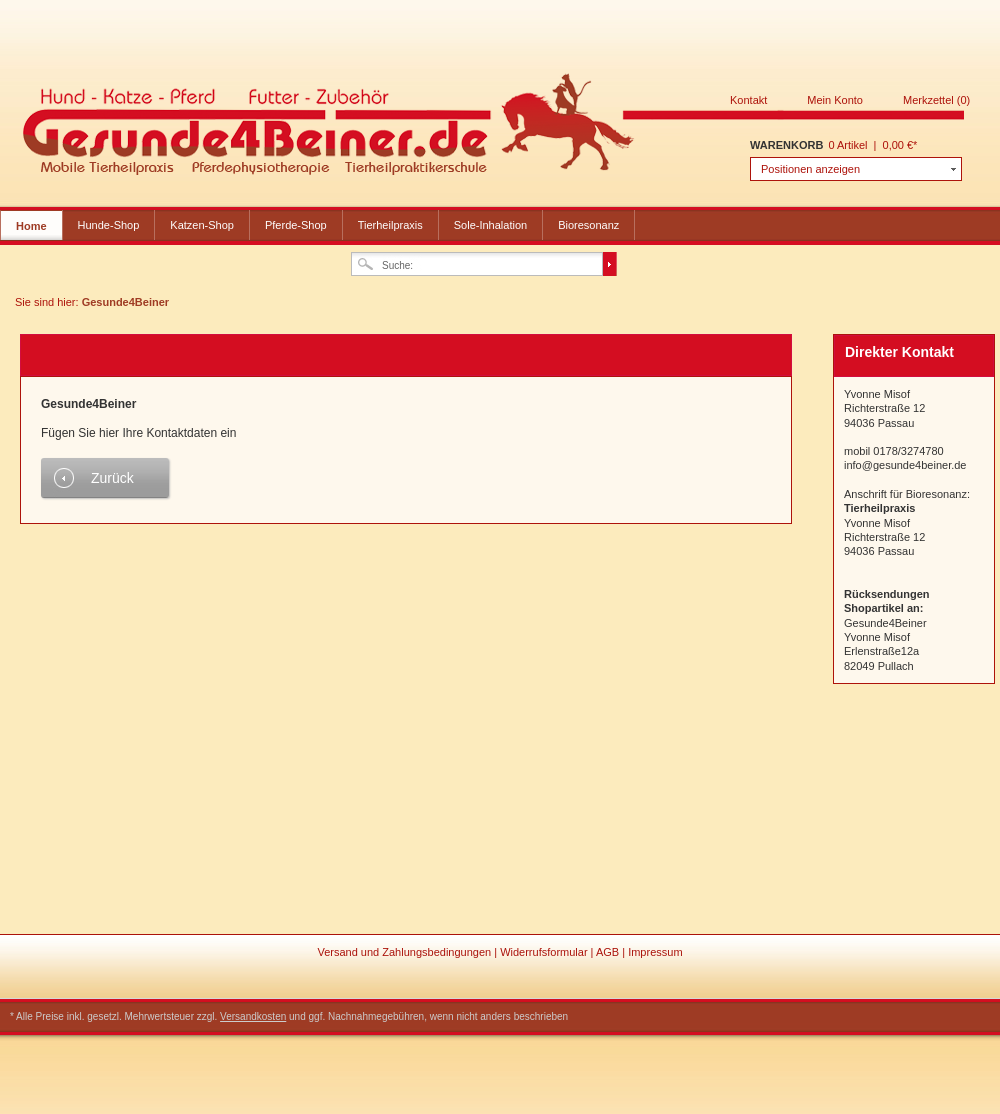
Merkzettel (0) (936, 100)
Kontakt (748, 100)
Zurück (112, 478)
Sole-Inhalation (490, 225)
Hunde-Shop (109, 225)
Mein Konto (835, 100)
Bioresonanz (588, 225)
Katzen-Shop (202, 225)
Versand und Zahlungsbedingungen (405, 952)
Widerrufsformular (545, 952)
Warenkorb (786, 145)
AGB (609, 952)
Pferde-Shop (296, 225)
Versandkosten (253, 1016)
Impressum (655, 952)
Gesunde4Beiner (494, 128)
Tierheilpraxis (390, 225)
